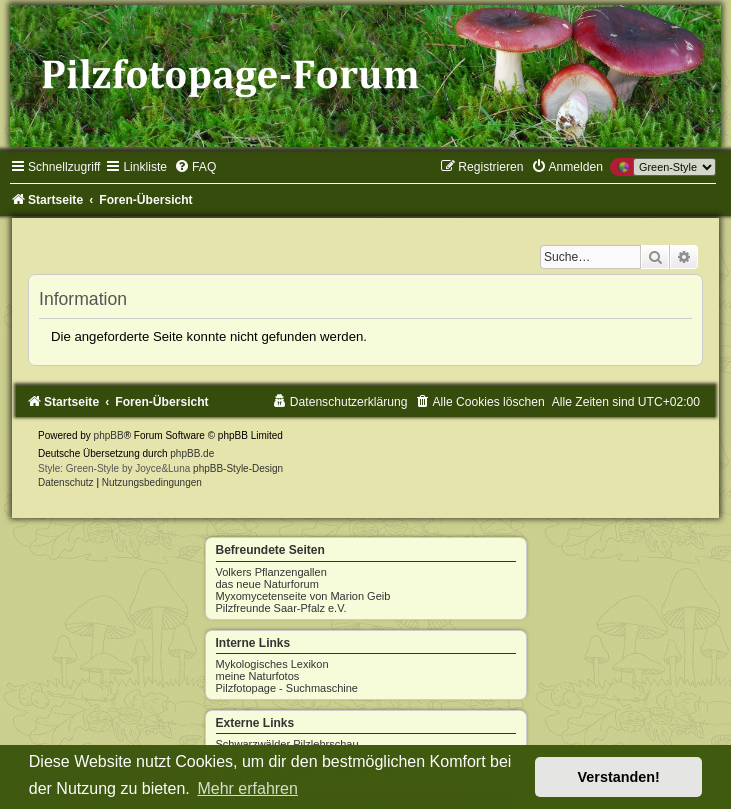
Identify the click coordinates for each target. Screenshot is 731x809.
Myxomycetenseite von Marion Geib (303, 596)
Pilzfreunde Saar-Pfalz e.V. (281, 608)
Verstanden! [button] (619, 777)
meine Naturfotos (258, 676)
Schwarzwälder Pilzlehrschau (287, 744)
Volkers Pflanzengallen (271, 572)
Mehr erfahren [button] (247, 788)
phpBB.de (192, 453)
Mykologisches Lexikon (272, 664)
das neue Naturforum (267, 584)
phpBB (109, 435)
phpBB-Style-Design (238, 468)
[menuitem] (195, 167)
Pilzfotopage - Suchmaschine (287, 688)
